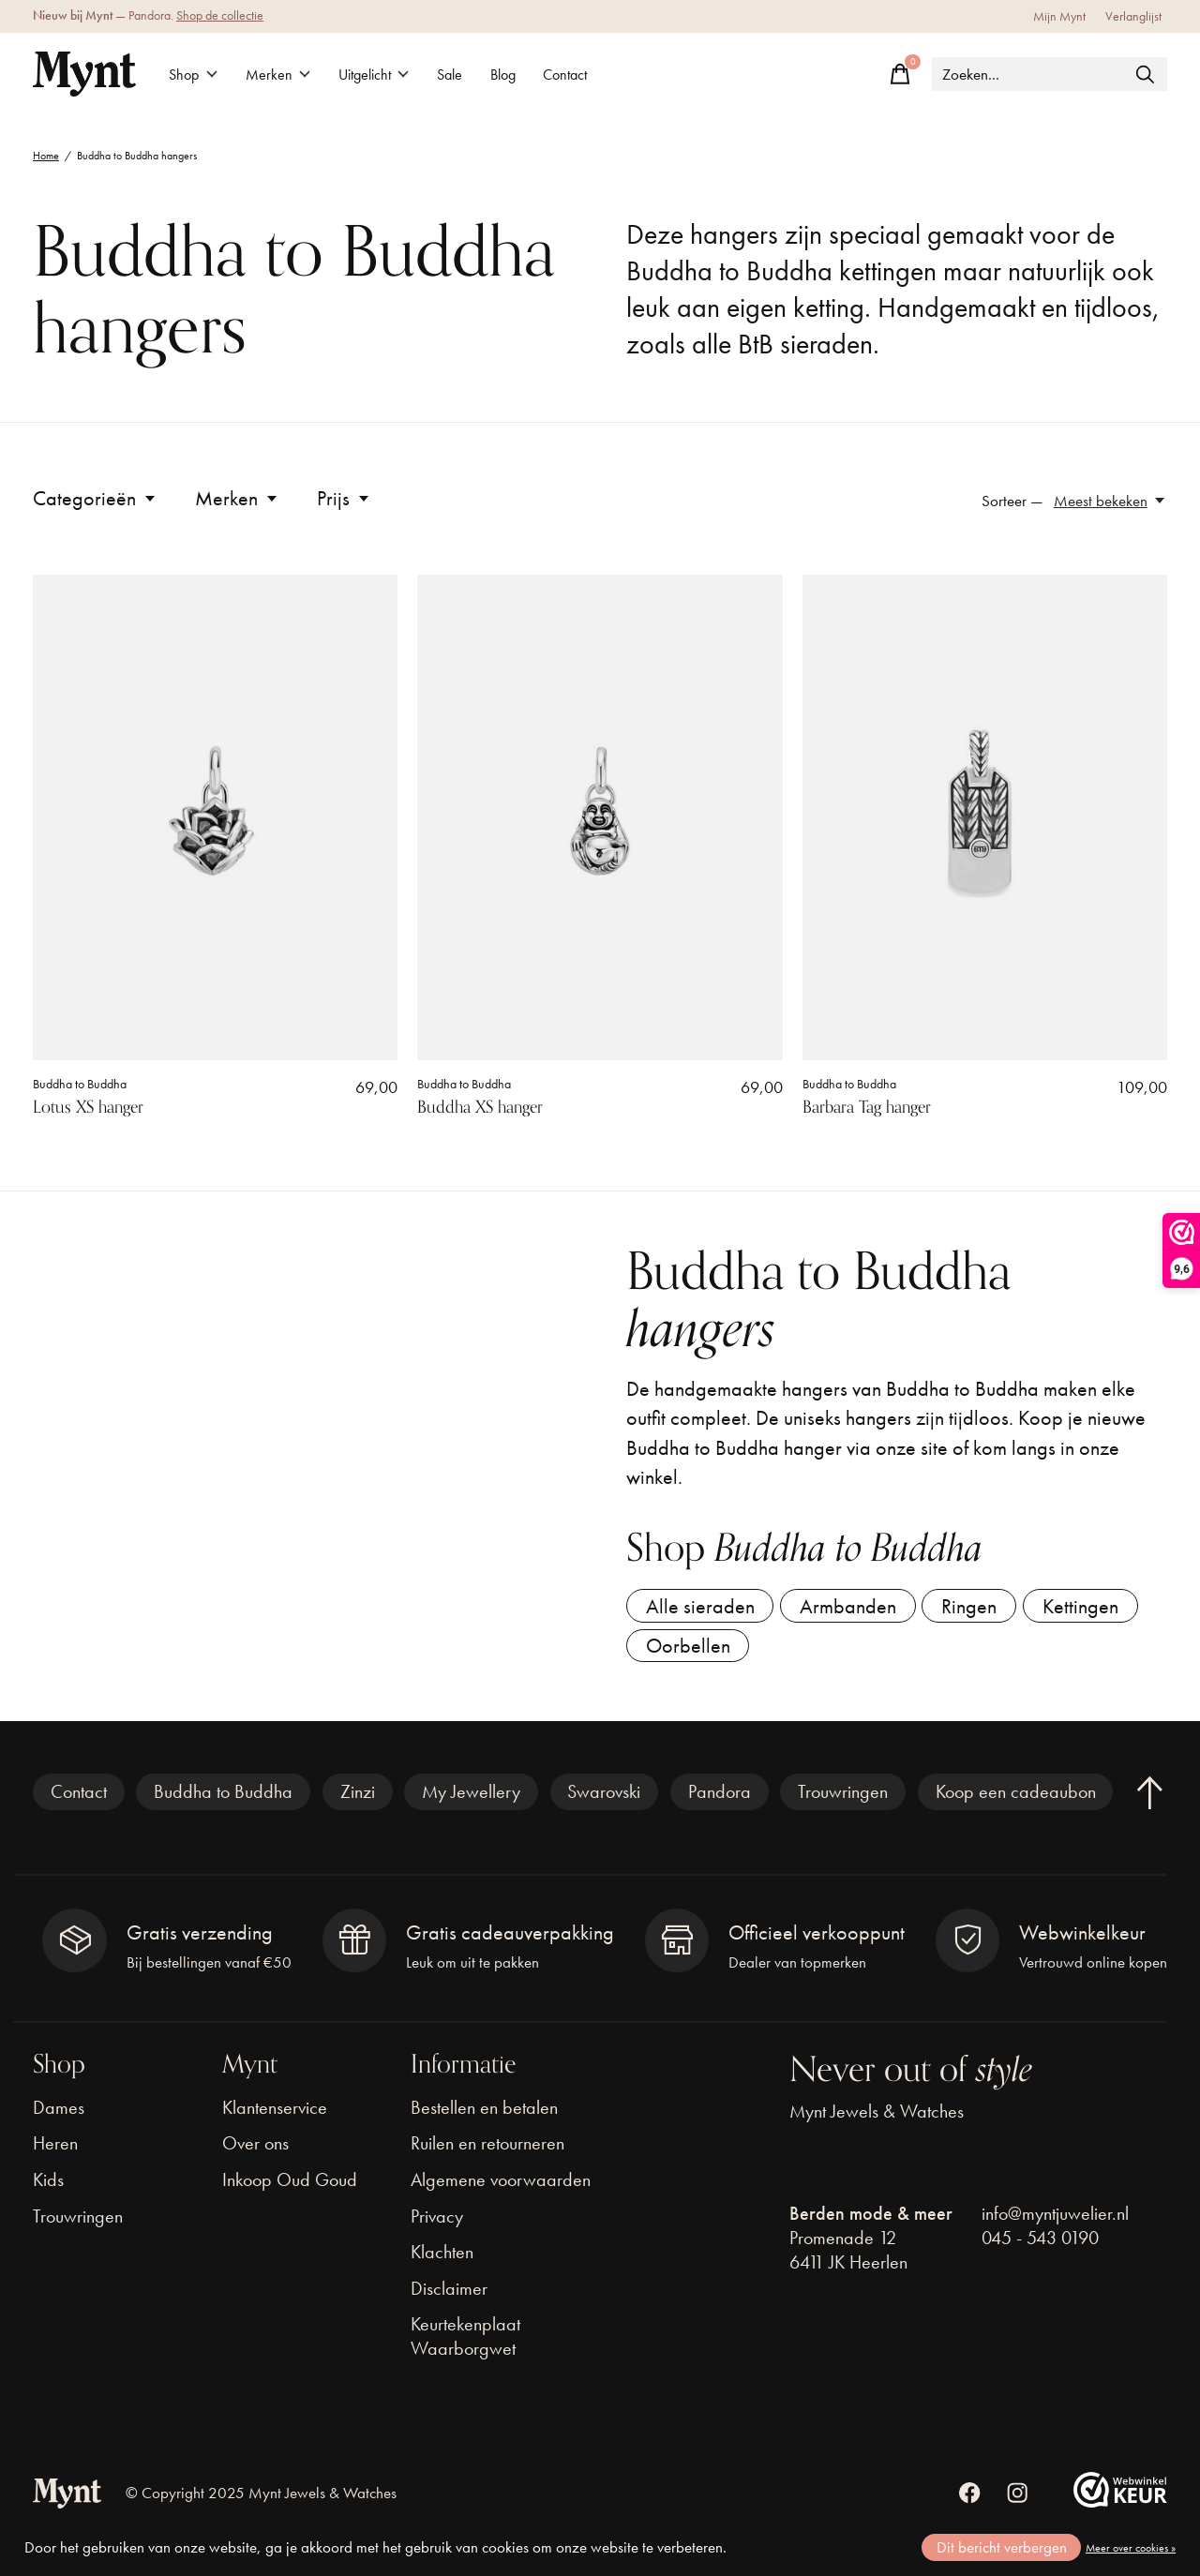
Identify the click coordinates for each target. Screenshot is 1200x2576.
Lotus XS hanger (88, 1107)
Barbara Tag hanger (866, 1107)
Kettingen (1095, 1608)
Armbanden (854, 1608)
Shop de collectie (219, 15)
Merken (283, 74)
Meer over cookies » (1131, 2547)
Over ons (255, 2152)
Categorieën (95, 498)
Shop (195, 74)
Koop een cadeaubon (1016, 1801)
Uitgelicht (384, 74)
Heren (55, 2152)
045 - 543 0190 (1040, 2246)
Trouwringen (843, 1801)
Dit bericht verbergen (1002, 2547)
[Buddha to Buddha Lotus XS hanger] (215, 817)
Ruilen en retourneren (487, 2152)
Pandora (719, 1801)
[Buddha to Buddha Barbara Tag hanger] (984, 817)
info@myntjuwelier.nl (1055, 2221)
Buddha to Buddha (80, 1084)
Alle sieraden (702, 1608)
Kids (48, 2188)
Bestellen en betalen (484, 2116)
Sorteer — (1012, 501)
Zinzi (357, 1801)
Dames (58, 2116)
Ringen (980, 1608)
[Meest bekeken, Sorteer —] (1110, 501)
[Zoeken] (1049, 74)
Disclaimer (449, 2296)
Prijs (344, 498)
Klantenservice (274, 2116)
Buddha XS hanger (480, 1107)
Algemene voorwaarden (501, 2188)
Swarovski (603, 1801)
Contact (591, 74)
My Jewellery (471, 1801)
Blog (523, 74)
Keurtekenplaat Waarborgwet (465, 2345)
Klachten (442, 2261)
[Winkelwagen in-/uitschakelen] (900, 74)
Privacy (437, 2224)
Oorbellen (690, 1652)
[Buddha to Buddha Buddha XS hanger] (599, 817)
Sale (466, 74)
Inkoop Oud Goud (289, 2188)
